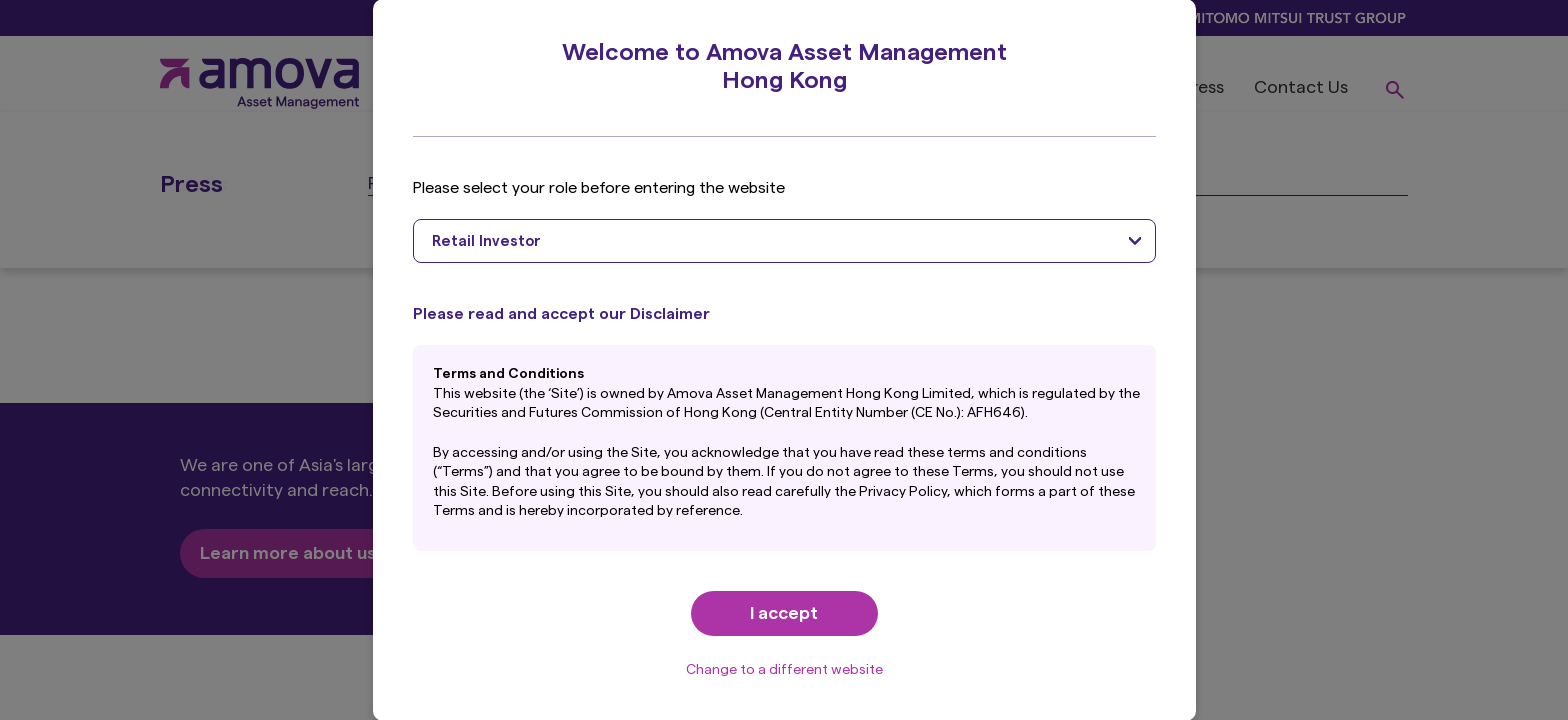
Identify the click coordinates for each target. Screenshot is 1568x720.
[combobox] (784, 241)
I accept (784, 613)
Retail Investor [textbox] (486, 241)
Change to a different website (784, 670)
